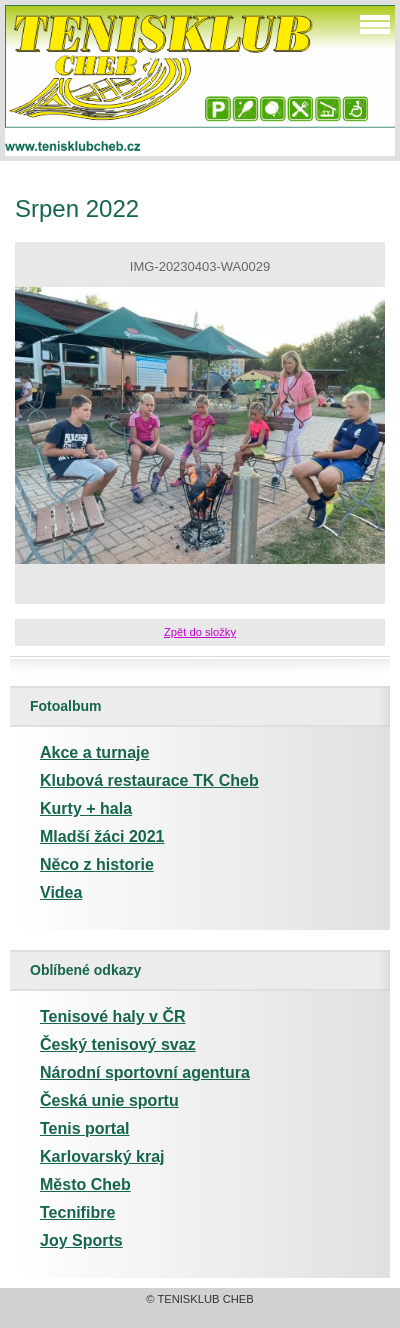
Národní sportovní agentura (145, 1072)
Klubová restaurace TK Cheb (149, 780)
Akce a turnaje (94, 752)
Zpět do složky (200, 632)
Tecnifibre (77, 1212)
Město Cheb (85, 1184)
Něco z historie (97, 864)
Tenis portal (85, 1128)
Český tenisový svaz (118, 1044)
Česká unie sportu (109, 1100)
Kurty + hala (86, 808)
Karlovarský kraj (102, 1156)
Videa (61, 892)
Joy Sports (81, 1240)
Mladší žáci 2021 (102, 836)
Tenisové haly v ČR (113, 1016)
